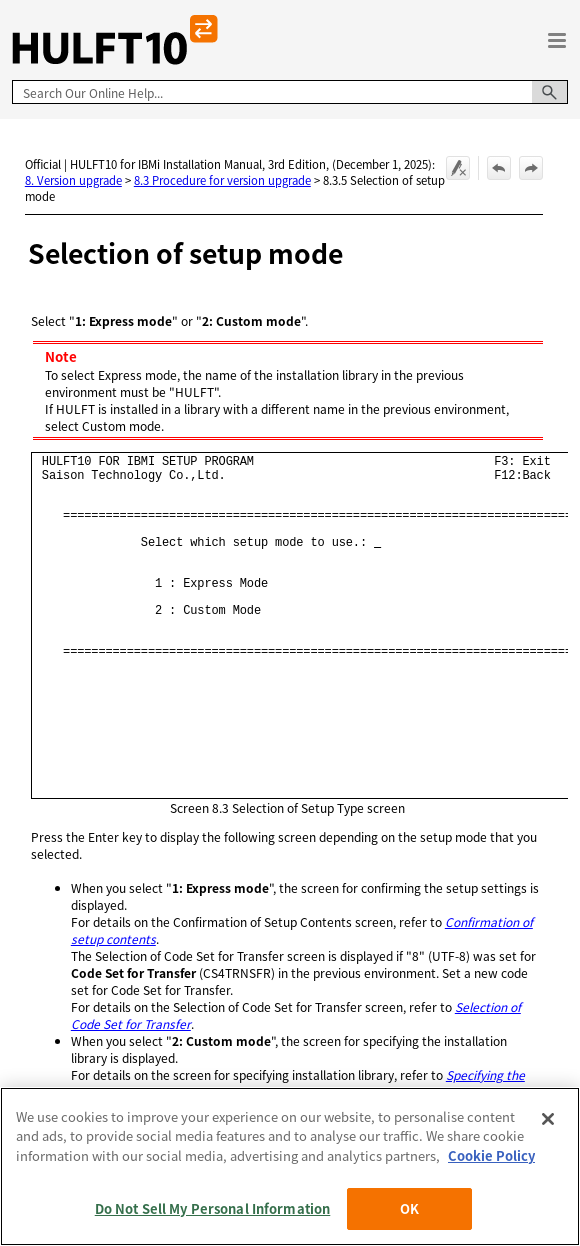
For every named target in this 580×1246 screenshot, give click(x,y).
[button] (550, 92)
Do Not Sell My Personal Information (213, 1208)
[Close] (548, 1119)
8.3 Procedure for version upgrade (222, 180)
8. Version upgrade (73, 180)
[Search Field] (290, 92)
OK (409, 1208)
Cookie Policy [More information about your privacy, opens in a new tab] (491, 1155)
